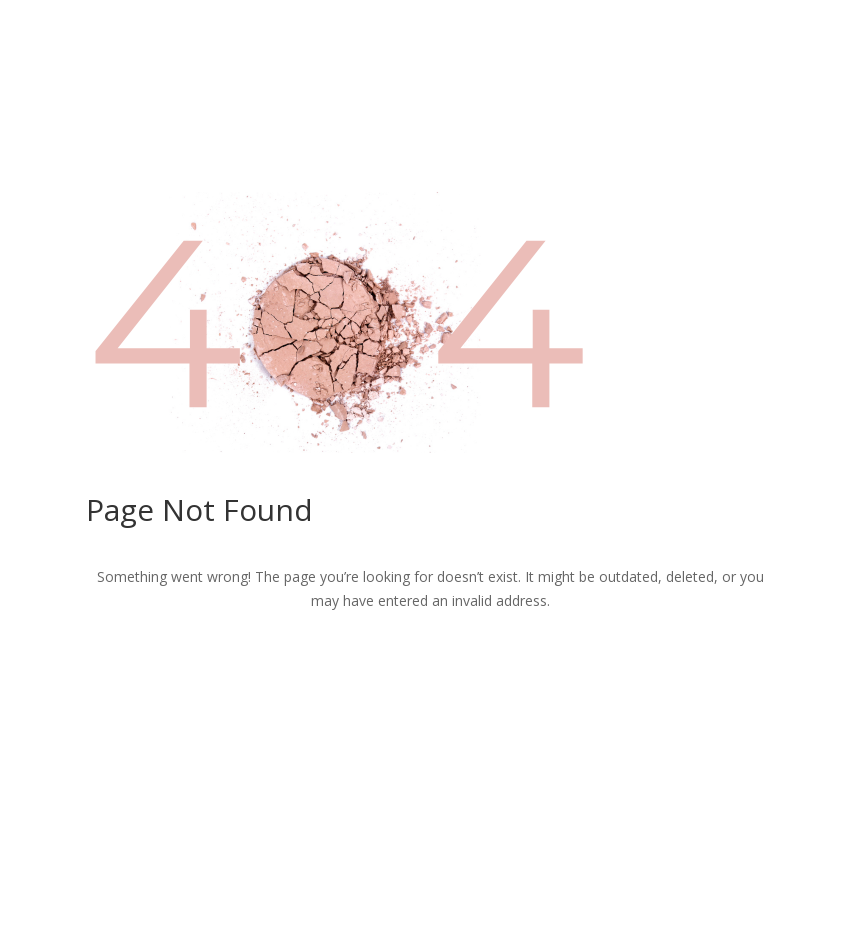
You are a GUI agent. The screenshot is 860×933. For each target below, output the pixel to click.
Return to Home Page (430, 667)
